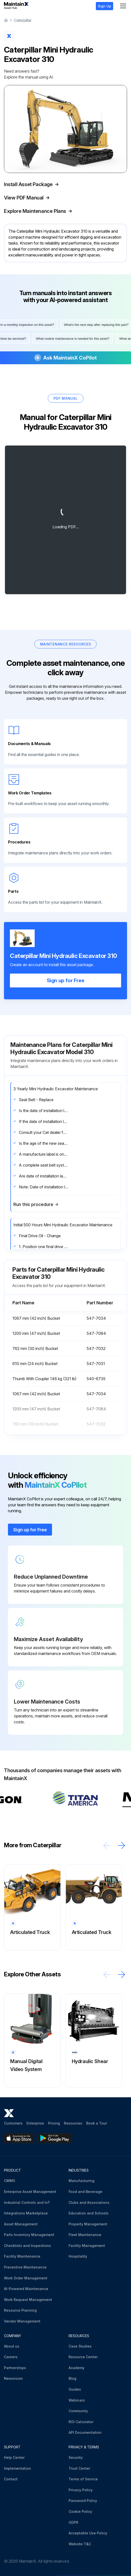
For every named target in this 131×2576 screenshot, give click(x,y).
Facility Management (87, 2245)
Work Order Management (25, 2278)
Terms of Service (83, 2479)
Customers (13, 2123)
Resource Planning (20, 2310)
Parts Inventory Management (29, 2235)
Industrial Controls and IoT (27, 2202)
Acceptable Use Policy (88, 2533)
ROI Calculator (81, 2422)
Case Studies (80, 2346)
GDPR (73, 2522)
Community (78, 2411)
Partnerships (15, 2368)
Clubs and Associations (89, 2202)
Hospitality (78, 2256)
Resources (73, 2123)
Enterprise (35, 2123)
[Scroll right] (121, 1845)
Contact (11, 2479)
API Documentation (85, 2432)
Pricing (54, 2123)
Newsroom (13, 2378)
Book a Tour (96, 2123)
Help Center (14, 2457)
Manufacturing (81, 2181)
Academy (76, 2368)
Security (76, 2457)
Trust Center (79, 2468)
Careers (11, 2357)
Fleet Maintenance (85, 2235)
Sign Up (104, 6)
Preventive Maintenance (25, 2267)
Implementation (17, 2468)
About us (11, 2346)
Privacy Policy (81, 2490)
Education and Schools (88, 2213)
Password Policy (83, 2500)
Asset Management (21, 2224)
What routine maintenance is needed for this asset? (68, 338)
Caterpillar (22, 20)
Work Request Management (28, 2299)
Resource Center (83, 2357)
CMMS (9, 2181)
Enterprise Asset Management (30, 2191)
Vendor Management (22, 2321)
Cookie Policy (80, 2511)
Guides (75, 2389)
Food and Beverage (85, 2191)
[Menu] (123, 6)
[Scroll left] (106, 1845)
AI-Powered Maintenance (26, 2289)
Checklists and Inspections (27, 2245)
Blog (72, 2378)
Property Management (88, 2224)
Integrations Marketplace (26, 2213)
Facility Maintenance (22, 2256)
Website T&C (80, 2544)
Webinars (77, 2400)
